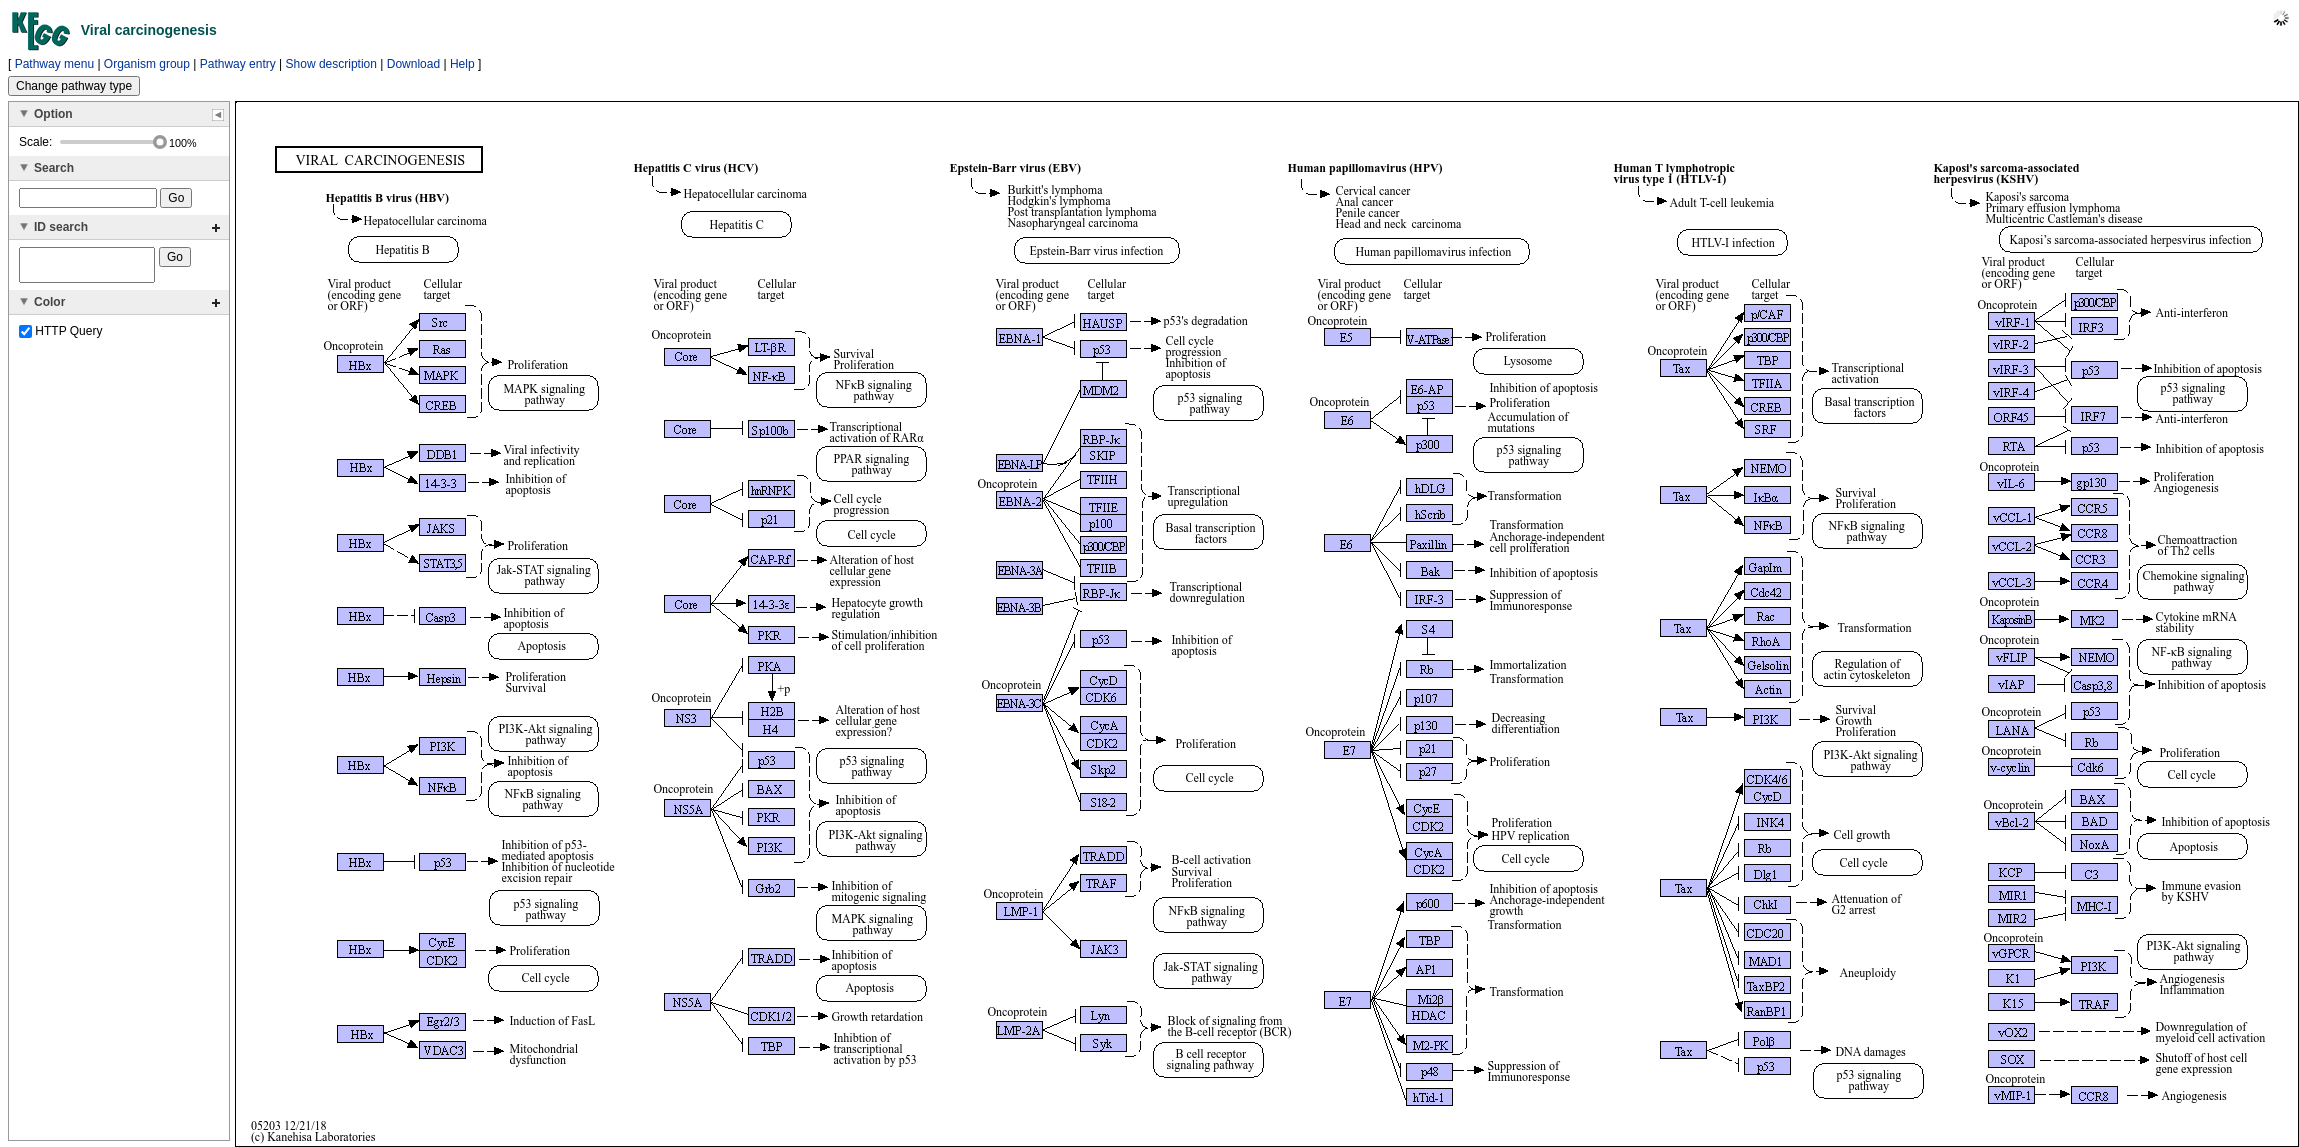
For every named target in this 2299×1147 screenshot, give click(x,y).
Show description (331, 64)
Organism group (147, 64)
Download (413, 64)
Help (462, 64)
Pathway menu (54, 64)
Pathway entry (238, 64)
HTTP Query (60, 337)
